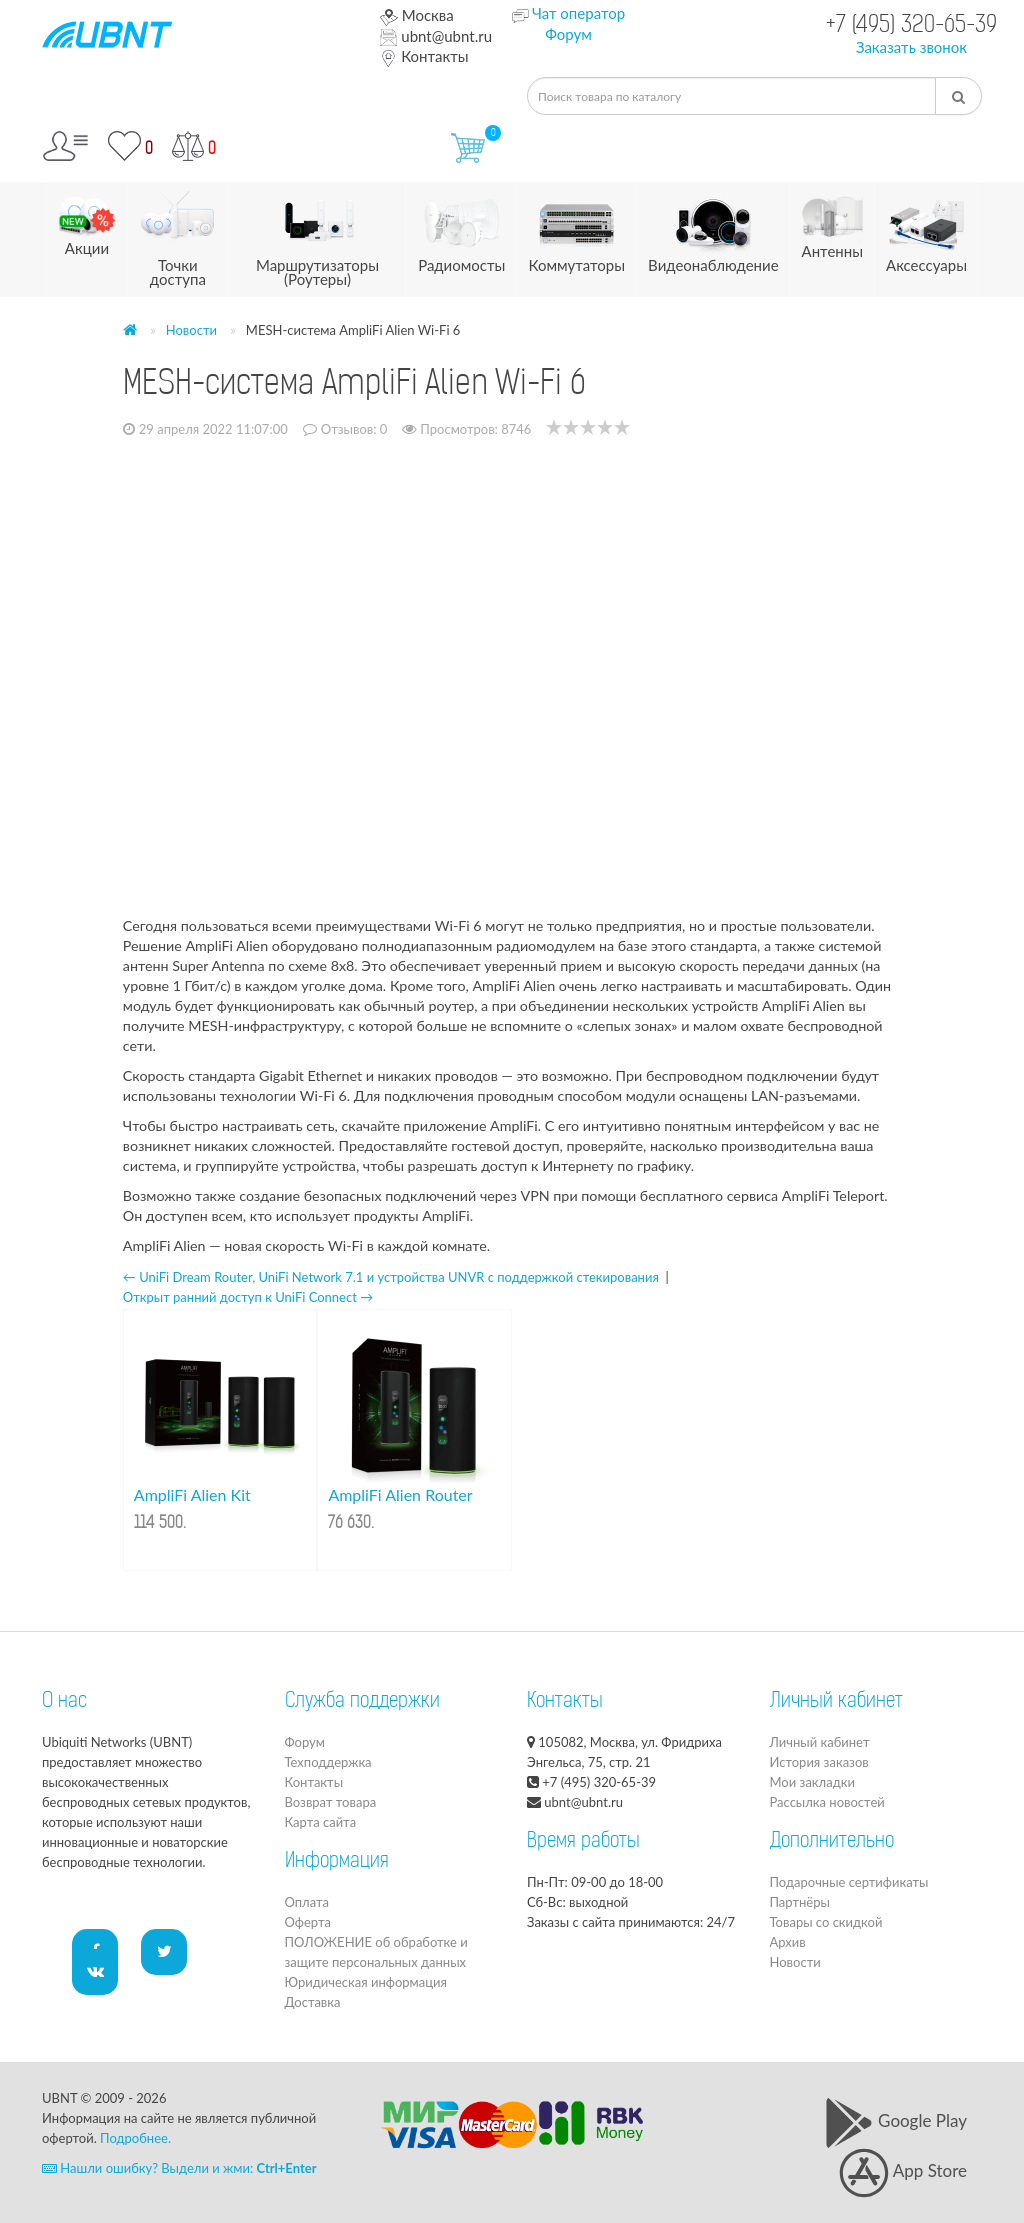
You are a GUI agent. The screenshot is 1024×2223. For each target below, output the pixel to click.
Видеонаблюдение (713, 228)
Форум (568, 34)
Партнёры (800, 1902)
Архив (788, 1942)
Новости (191, 330)
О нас (64, 1702)
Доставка (313, 2002)
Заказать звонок (911, 47)
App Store (903, 2170)
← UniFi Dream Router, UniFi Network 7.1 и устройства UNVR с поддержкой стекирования (391, 1277)
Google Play (895, 2120)
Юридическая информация (366, 1982)
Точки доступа (177, 235)
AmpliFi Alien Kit (192, 1494)
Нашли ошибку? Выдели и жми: (179, 2168)
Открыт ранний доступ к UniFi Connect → (248, 1297)
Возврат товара (331, 1802)
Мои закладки (812, 1782)
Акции (87, 220)
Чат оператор (578, 13)
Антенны (832, 221)
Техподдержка (328, 1762)
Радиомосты (461, 228)
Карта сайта (321, 1822)
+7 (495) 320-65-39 (911, 26)
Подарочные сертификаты (849, 1882)
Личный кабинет (820, 1742)
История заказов (819, 1762)
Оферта (308, 1922)
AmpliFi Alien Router (400, 1494)
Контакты (424, 56)
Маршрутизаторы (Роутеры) (317, 235)
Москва (416, 15)
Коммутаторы (576, 228)
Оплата (307, 1902)
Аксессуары (926, 228)
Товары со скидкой (826, 1922)
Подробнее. (135, 2138)
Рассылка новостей (827, 1802)
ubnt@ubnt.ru (436, 36)
